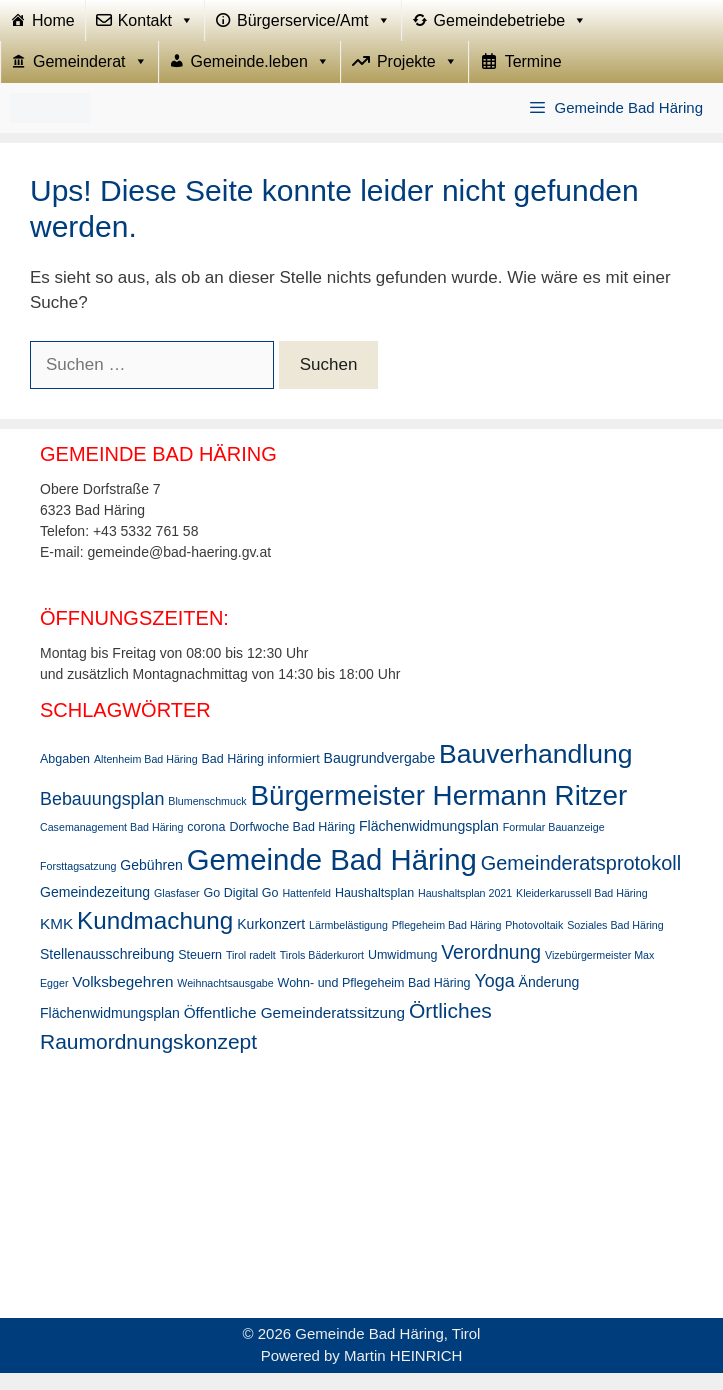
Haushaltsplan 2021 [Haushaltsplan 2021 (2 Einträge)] (465, 910)
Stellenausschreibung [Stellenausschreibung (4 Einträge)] (107, 971)
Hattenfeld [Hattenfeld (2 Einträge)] (306, 910)
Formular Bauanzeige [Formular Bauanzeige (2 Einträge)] (554, 845)
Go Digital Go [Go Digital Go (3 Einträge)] (241, 910)
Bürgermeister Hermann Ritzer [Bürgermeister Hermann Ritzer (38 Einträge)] (438, 812)
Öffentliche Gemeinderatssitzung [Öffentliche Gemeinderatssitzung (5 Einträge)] (294, 1029)
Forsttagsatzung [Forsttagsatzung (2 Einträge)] (78, 883)
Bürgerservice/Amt (314, 25)
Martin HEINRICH (403, 1372)
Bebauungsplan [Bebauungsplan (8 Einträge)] (102, 816)
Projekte (417, 75)
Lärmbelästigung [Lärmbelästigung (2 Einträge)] (348, 942)
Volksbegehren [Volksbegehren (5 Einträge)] (122, 998)
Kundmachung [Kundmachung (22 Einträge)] (155, 937)
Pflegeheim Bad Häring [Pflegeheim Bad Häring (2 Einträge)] (447, 942)
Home (53, 24)
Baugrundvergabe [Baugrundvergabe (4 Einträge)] (380, 775)
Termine (533, 74)
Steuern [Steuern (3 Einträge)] (200, 972)
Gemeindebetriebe (511, 25)
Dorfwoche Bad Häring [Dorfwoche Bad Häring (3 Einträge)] (292, 845)
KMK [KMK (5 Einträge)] (56, 940)
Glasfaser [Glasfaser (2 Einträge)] (177, 910)
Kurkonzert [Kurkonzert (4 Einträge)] (271, 941)
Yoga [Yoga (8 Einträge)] (494, 998)
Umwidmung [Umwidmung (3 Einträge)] (402, 972)
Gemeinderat (90, 75)
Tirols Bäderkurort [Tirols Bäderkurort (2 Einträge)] (322, 972)
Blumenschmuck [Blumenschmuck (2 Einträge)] (207, 818)
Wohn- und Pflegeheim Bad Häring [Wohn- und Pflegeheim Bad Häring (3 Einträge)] (374, 1000)
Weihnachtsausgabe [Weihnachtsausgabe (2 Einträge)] (225, 1000)
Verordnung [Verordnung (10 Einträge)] (491, 969)
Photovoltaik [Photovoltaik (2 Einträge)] (534, 942)
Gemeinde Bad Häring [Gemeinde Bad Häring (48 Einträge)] (332, 876)
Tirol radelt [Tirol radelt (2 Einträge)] (251, 972)
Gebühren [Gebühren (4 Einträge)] (151, 882)
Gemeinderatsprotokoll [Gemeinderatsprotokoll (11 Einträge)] (581, 880)
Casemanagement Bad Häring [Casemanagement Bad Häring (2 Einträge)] (111, 845)
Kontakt (156, 25)
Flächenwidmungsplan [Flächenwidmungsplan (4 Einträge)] (429, 844)
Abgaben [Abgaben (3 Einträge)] (65, 776)
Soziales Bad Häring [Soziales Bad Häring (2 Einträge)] (615, 942)
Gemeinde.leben (260, 75)
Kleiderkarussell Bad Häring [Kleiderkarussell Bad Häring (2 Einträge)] (582, 910)
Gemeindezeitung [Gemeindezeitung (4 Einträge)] (95, 909)
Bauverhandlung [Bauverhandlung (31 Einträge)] (535, 771)
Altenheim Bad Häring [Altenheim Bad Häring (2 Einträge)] (146, 776)
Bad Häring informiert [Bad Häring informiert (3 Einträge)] (261, 776)
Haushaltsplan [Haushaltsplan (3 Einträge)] (374, 910)
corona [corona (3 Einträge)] (206, 845)
